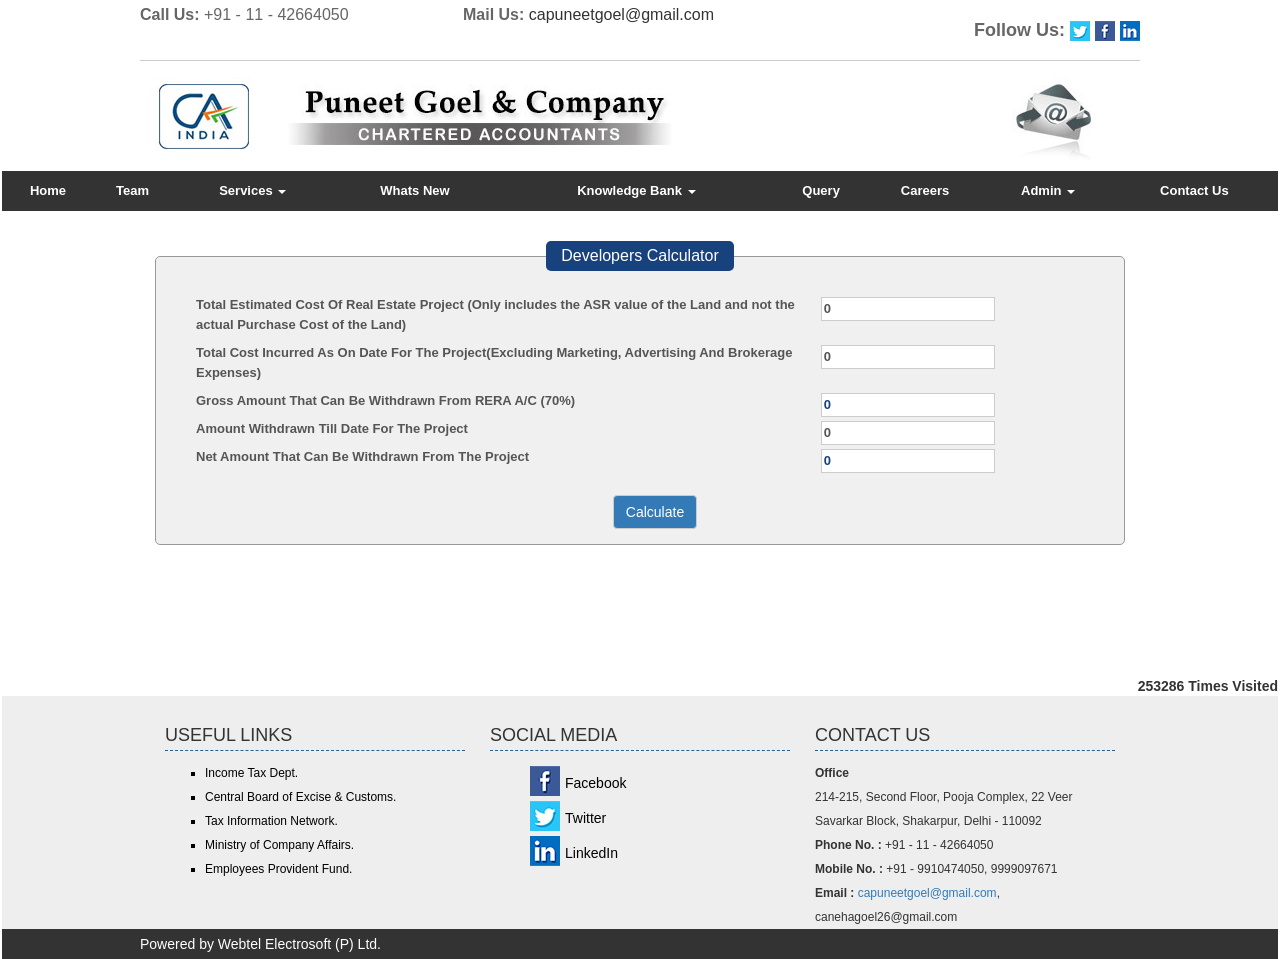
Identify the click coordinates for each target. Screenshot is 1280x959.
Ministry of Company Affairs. (279, 845)
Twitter (585, 818)
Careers (925, 190)
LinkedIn (591, 853)
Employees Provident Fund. (278, 869)
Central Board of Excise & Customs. (300, 797)
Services (252, 190)
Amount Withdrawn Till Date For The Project (332, 428)
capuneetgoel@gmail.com (621, 14)
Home (48, 190)
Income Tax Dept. (251, 773)
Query (821, 190)
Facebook (595, 783)
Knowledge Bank (636, 190)
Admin (1048, 190)
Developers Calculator (639, 255)
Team (132, 190)
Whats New (414, 190)
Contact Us (1194, 190)
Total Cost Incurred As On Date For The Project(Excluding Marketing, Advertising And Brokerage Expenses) (494, 362)
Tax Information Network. (271, 821)
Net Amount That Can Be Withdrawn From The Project (362, 456)
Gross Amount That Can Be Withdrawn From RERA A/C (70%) (385, 400)
